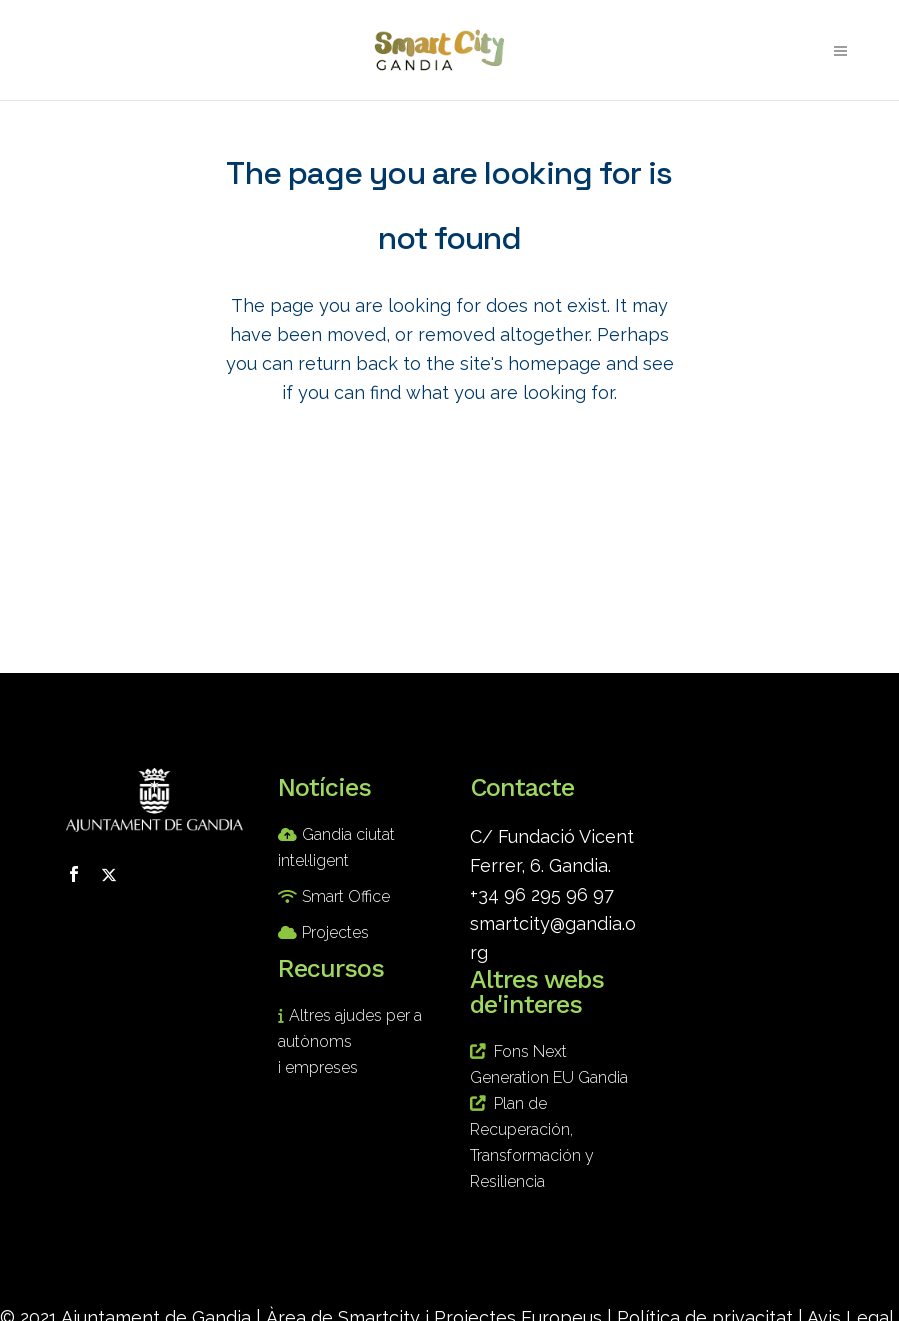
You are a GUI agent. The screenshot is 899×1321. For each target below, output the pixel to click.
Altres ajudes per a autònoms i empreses (350, 1041)
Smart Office (346, 896)
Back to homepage (450, 486)
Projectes (335, 932)
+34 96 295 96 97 (542, 894)
